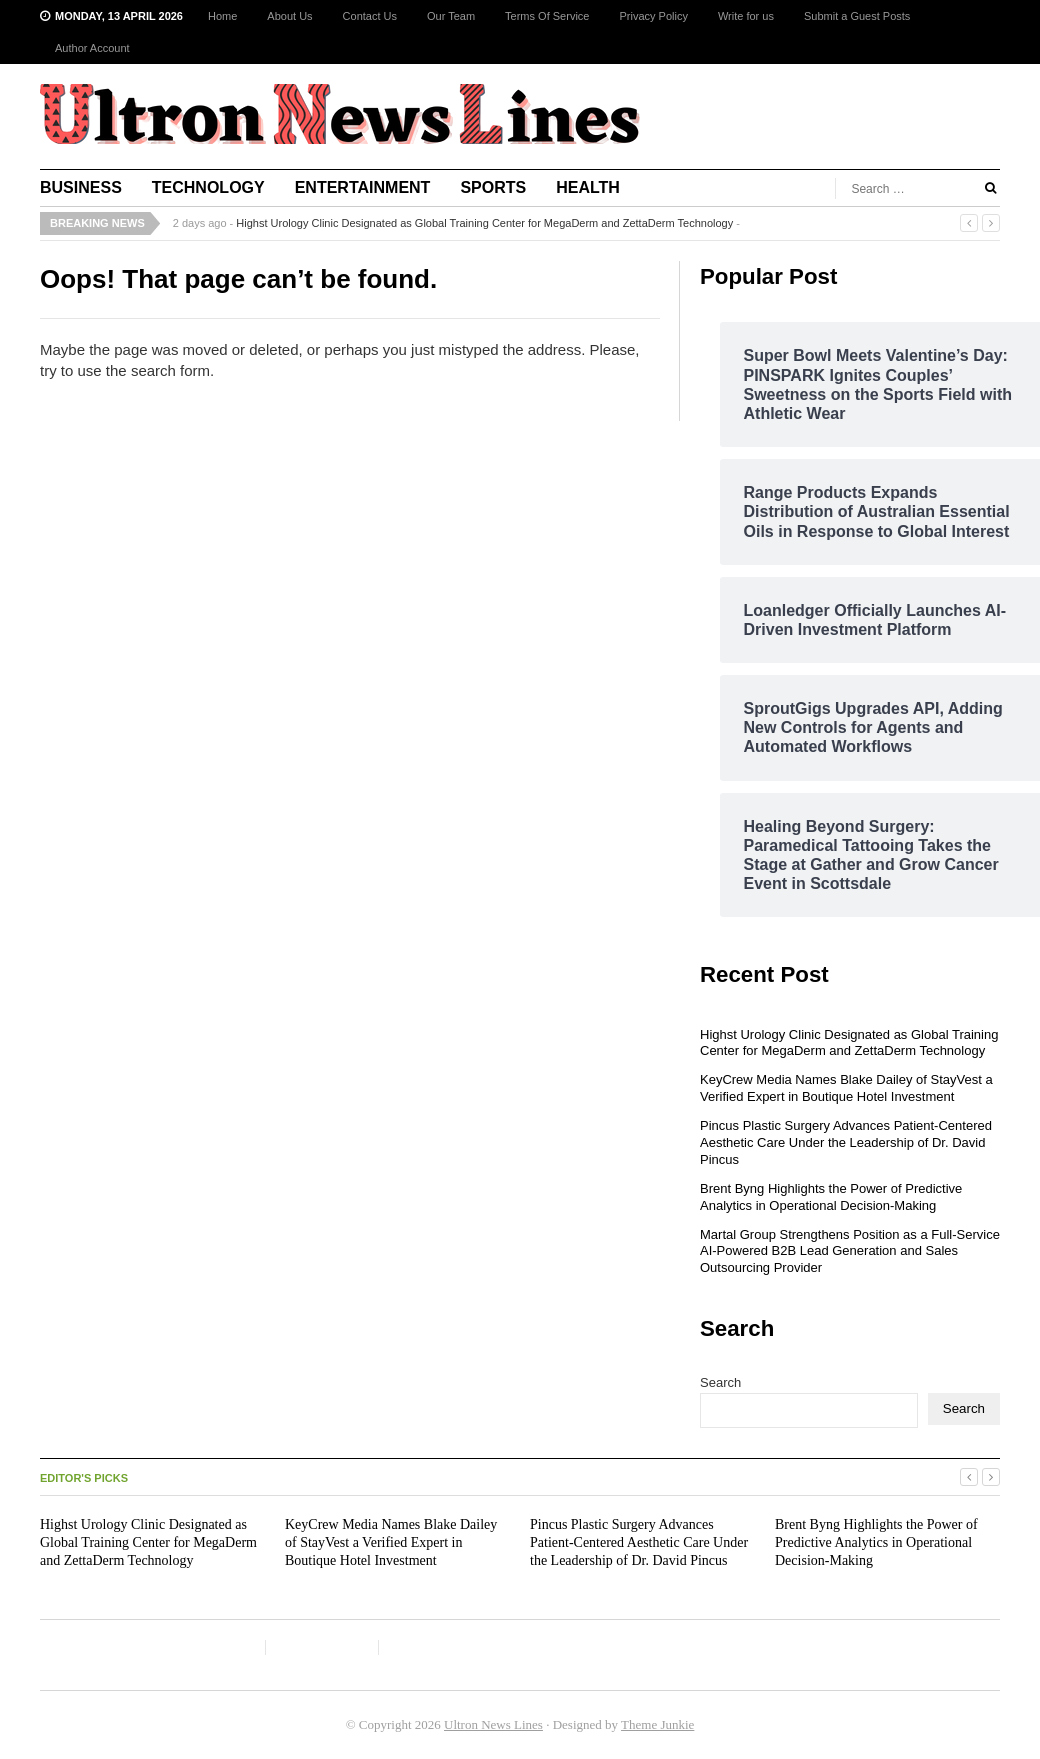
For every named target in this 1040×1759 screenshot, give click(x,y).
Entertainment (363, 187)
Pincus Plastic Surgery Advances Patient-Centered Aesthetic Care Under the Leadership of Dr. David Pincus (846, 1142)
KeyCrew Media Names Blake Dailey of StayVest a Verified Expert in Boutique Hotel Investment (846, 1088)
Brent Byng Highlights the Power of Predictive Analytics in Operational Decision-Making (831, 1197)
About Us (289, 16)
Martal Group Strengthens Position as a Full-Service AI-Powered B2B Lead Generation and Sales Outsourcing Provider (850, 1251)
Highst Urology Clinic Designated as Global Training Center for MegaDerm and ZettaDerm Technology (484, 223)
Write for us (746, 16)
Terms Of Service (547, 16)
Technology (208, 187)
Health (588, 187)
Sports (493, 187)
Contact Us (370, 16)
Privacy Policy (653, 16)
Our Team (451, 16)
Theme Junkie (657, 1724)
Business (81, 187)
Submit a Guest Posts (857, 16)
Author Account (92, 48)
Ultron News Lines (493, 1724)
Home (222, 16)
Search (720, 1382)
